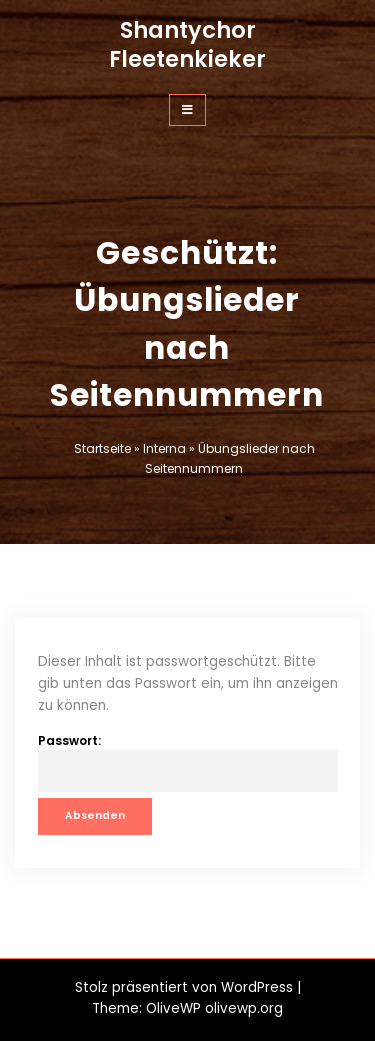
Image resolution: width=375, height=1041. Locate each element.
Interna (164, 448)
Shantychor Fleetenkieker (187, 44)
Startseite (102, 448)
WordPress (257, 987)
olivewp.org (244, 1008)
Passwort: (188, 762)
